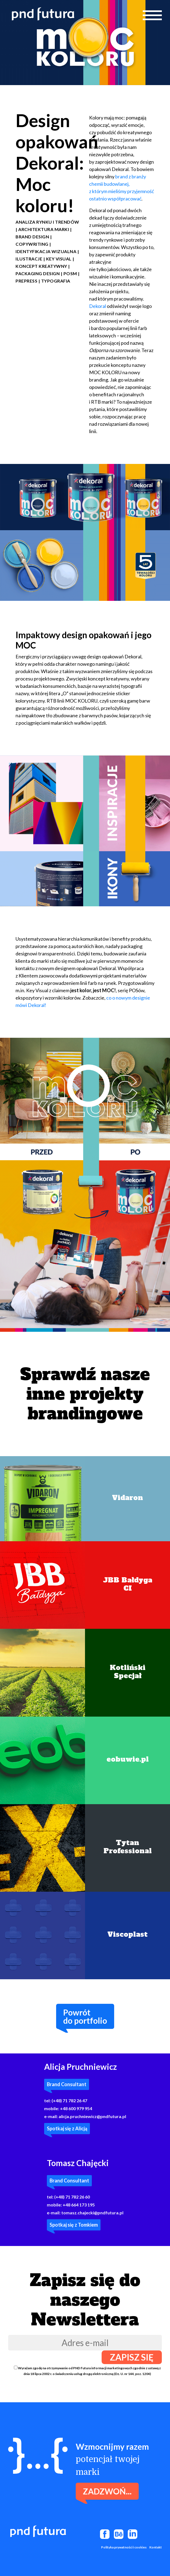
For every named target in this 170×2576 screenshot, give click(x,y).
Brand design (32, 236)
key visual (59, 258)
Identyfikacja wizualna (46, 251)
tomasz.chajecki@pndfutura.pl (92, 2212)
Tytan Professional (128, 1846)
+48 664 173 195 (79, 2204)
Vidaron (127, 1497)
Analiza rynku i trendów (47, 221)
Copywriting (32, 244)
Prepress (26, 280)
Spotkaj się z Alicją (67, 2128)
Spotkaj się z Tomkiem (74, 2225)
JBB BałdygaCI (127, 1584)
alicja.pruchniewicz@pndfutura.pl (92, 2116)
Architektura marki (43, 229)
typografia (55, 280)
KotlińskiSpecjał (127, 1671)
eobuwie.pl (128, 1759)
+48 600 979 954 (76, 2108)
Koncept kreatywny (41, 266)
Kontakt (155, 2547)
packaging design (38, 273)
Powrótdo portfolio (85, 2016)
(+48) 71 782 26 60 (72, 2196)
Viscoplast (127, 1934)
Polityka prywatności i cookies (124, 2547)
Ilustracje (29, 258)
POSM (70, 273)
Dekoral (97, 306)
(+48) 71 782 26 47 (69, 2100)
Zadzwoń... (107, 2491)
